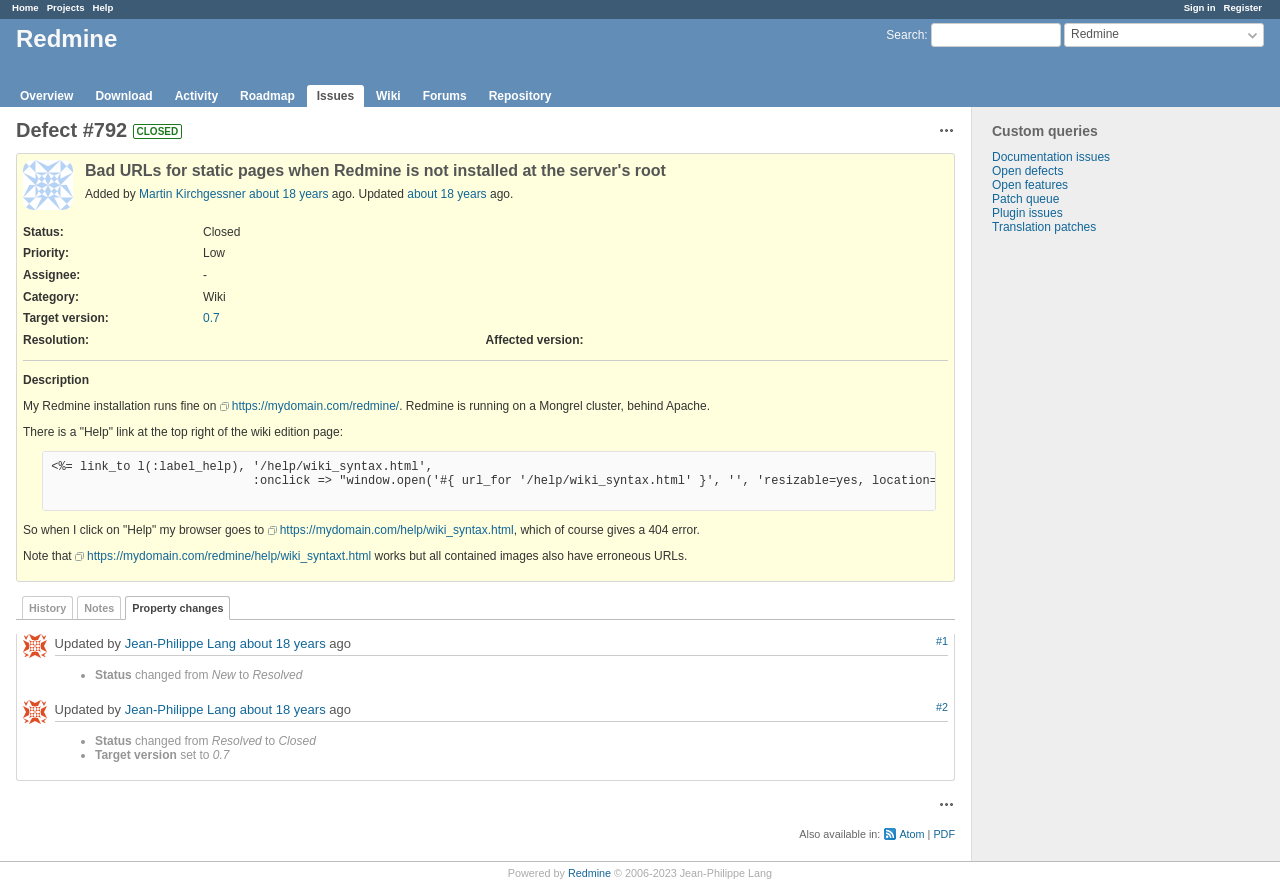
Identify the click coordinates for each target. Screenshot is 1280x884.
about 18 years (288, 194)
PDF (944, 834)
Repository (520, 96)
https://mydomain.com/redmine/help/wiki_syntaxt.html (229, 556)
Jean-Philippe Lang (180, 643)
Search (905, 35)
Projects (66, 7)
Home (25, 7)
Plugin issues (1027, 213)
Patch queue (1025, 199)
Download (123, 96)
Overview (46, 96)
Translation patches (1044, 227)
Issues (335, 96)
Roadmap (267, 96)
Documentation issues (1051, 157)
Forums (445, 96)
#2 (942, 707)
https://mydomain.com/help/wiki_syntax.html (397, 530)
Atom (911, 834)
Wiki (388, 96)
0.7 (211, 318)
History (47, 608)
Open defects (1027, 171)
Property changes (177, 608)
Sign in (1200, 7)
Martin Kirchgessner (192, 194)
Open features (1030, 185)
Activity (196, 96)
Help (103, 7)
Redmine (589, 873)
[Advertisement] (1072, 548)
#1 (942, 641)
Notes (99, 608)
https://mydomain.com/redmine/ (315, 406)
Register (1243, 7)
